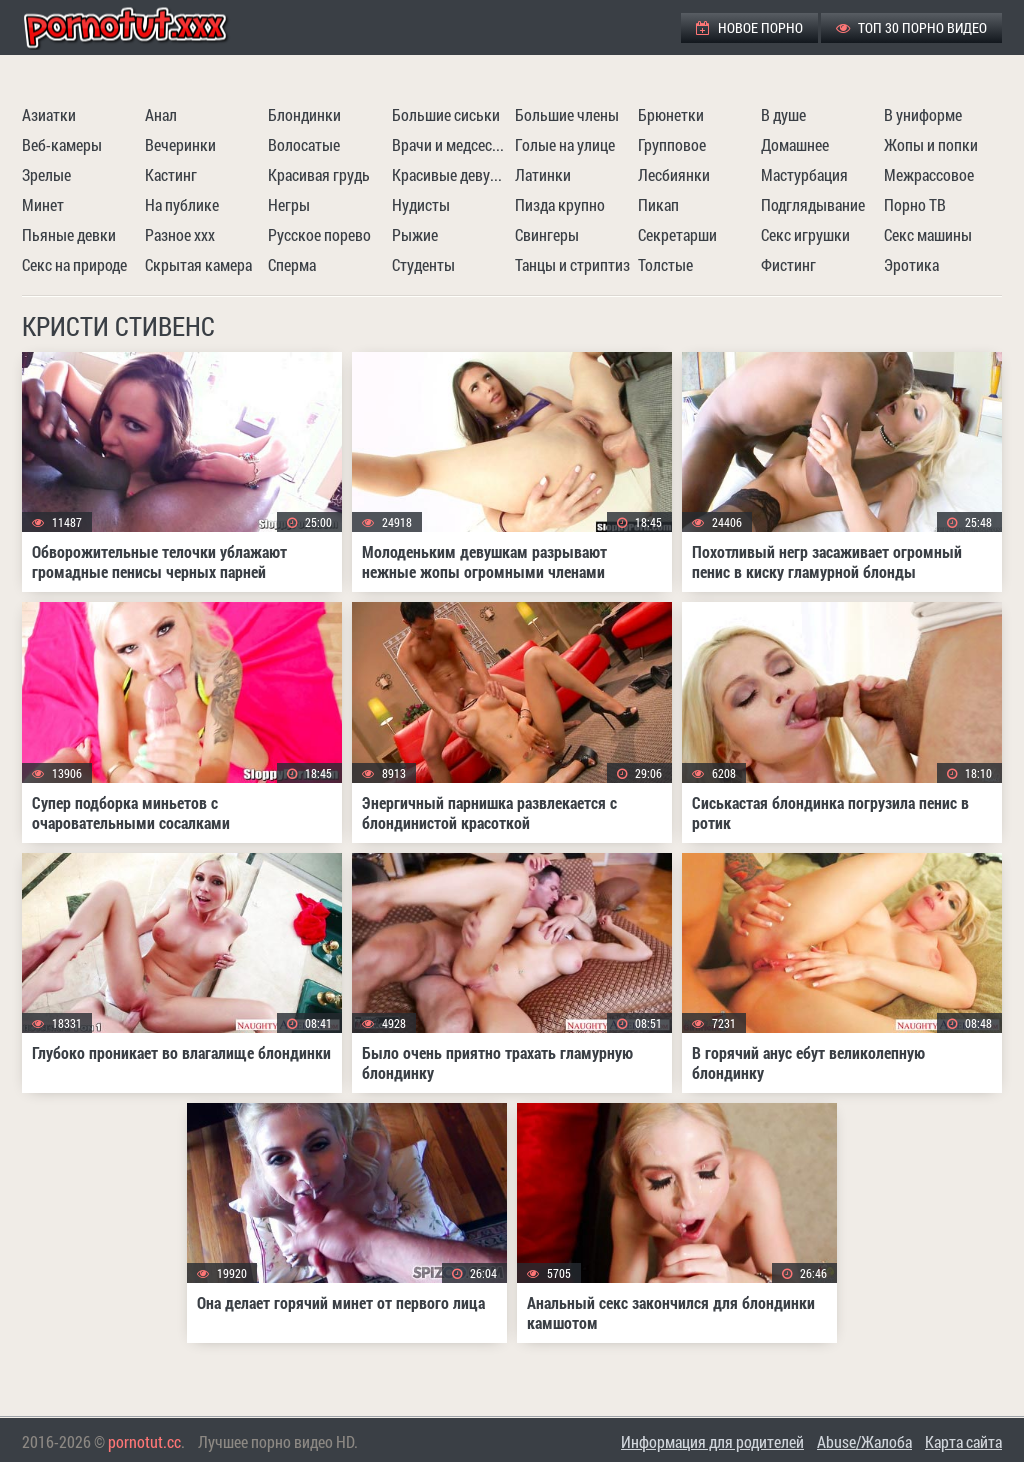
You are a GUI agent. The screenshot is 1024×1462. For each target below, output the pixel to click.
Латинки (543, 174)
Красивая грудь (319, 174)
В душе (783, 114)
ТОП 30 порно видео (911, 27)
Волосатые (304, 144)
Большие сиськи (446, 114)
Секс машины (928, 234)
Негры (289, 204)
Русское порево (319, 234)
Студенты (423, 264)
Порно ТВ (915, 204)
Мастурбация (804, 174)
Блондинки (304, 114)
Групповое (672, 144)
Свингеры (547, 234)
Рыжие (415, 234)
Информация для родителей (712, 1441)
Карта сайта (963, 1441)
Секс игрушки (805, 234)
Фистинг (788, 264)
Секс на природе (74, 264)
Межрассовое (929, 174)
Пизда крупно (560, 204)
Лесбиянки (674, 174)
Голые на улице (565, 144)
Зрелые (46, 174)
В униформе (923, 114)
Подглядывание (813, 204)
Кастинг (171, 174)
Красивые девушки (451, 174)
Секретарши (677, 234)
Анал (161, 114)
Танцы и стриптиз (572, 264)
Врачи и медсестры (451, 144)
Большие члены (567, 114)
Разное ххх (180, 234)
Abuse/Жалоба (864, 1441)
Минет (43, 204)
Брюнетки (671, 114)
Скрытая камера (198, 264)
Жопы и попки (931, 144)
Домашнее (795, 144)
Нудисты (421, 204)
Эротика (911, 264)
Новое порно (749, 27)
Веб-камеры (62, 144)
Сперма (292, 264)
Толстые (665, 264)
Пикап (658, 204)
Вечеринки (180, 144)
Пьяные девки (69, 234)
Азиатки (49, 114)
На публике (182, 204)
